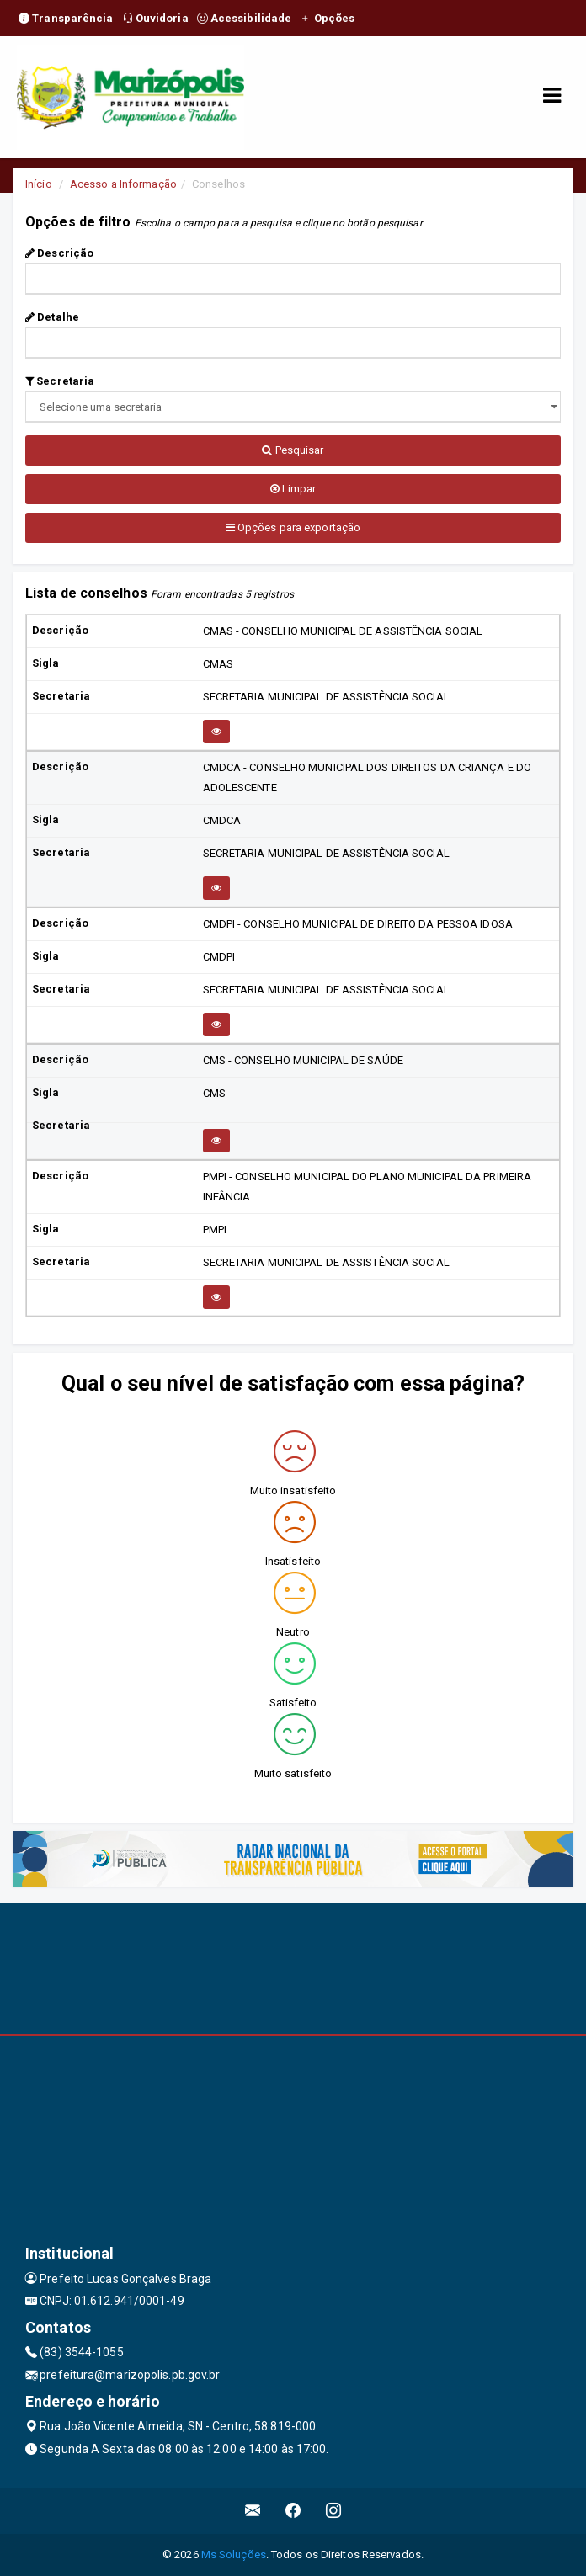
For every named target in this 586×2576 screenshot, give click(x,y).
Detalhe (52, 317)
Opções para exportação (293, 527)
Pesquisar (292, 450)
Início (38, 184)
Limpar (293, 488)
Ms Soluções (233, 2554)
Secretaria (59, 381)
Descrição (59, 253)
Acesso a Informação (123, 184)
